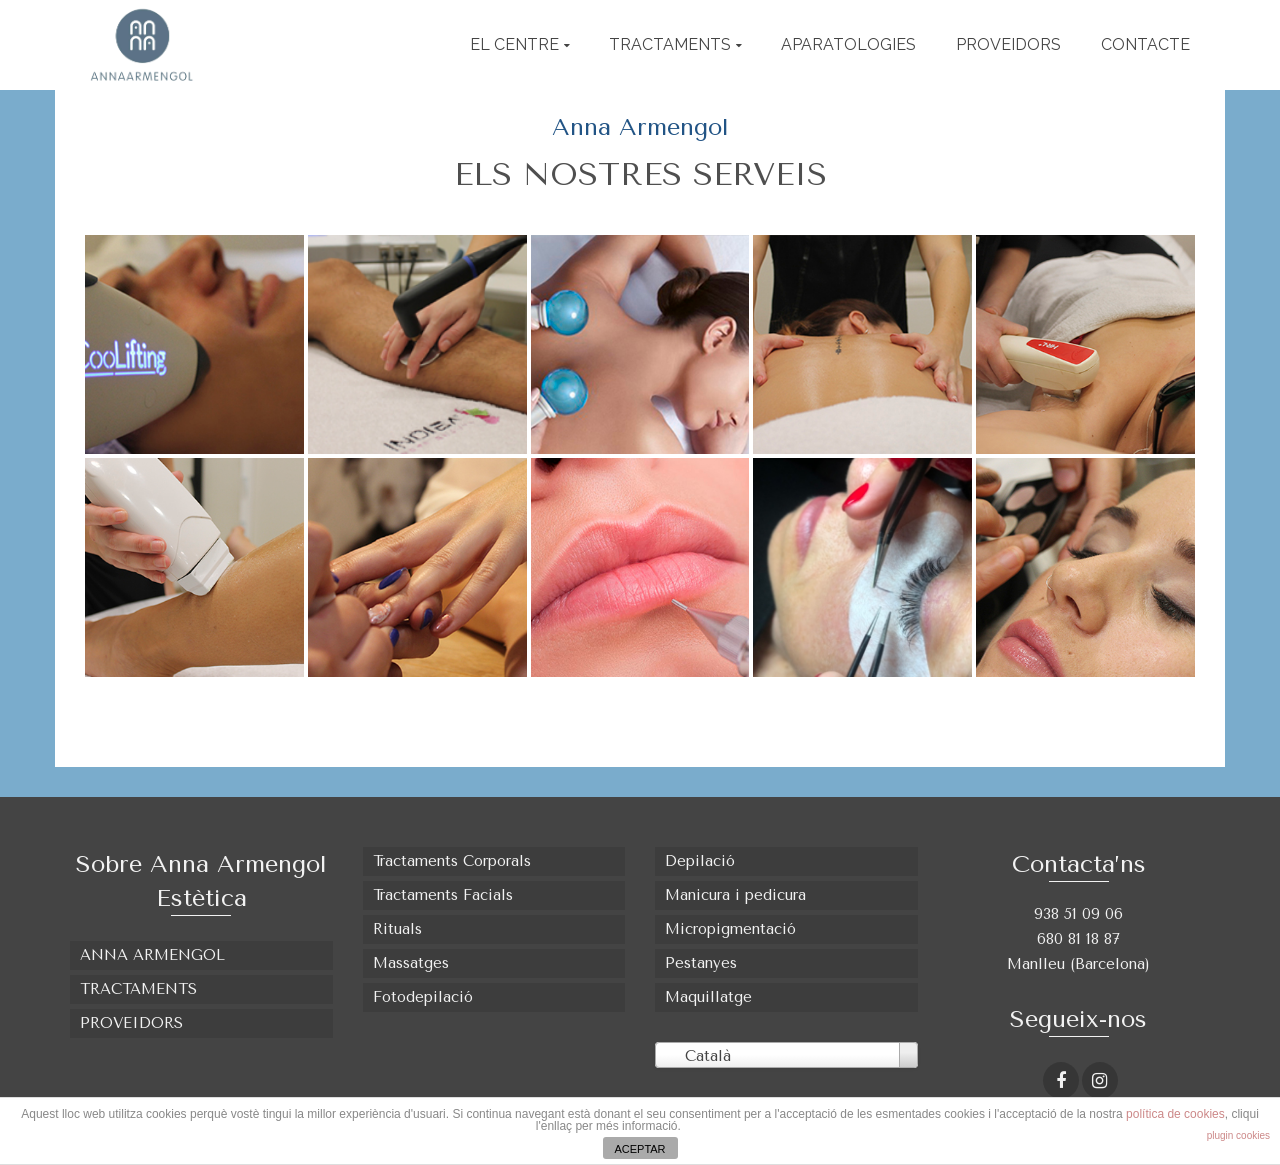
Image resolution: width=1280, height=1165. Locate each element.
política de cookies (1175, 1114)
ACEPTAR (639, 1149)
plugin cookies (1238, 1135)
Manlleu (1038, 964)
